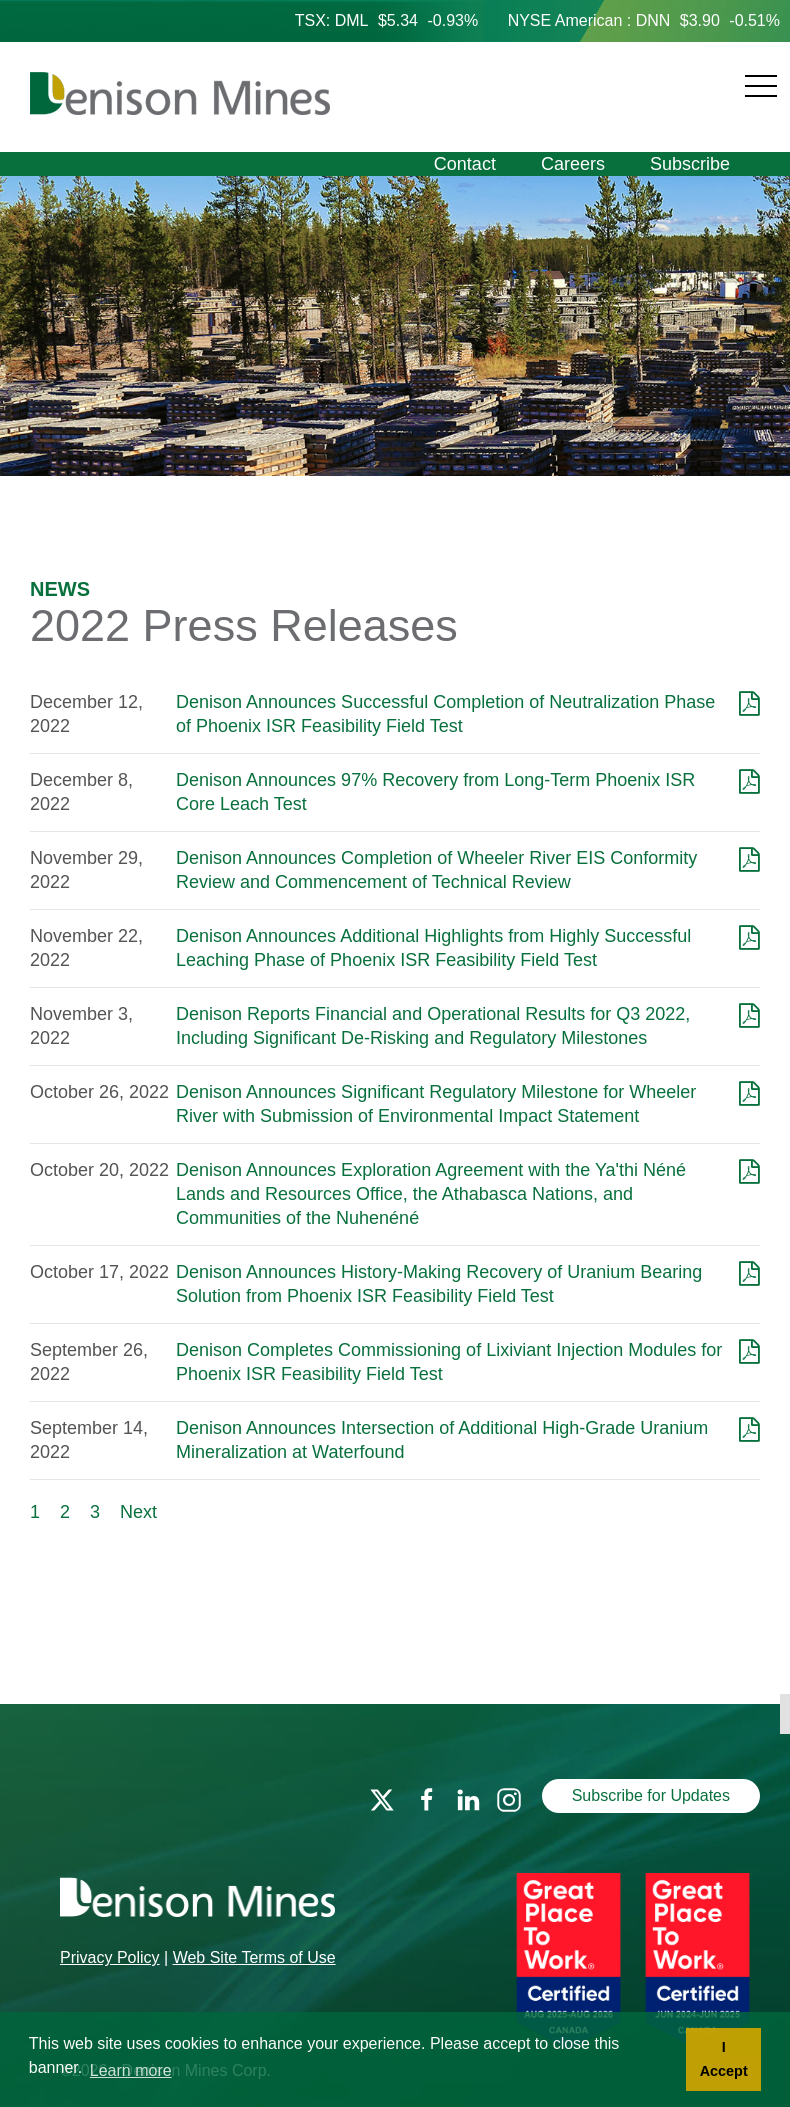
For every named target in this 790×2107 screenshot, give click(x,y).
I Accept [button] (724, 2059)
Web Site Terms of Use (254, 1957)
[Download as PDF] (749, 702)
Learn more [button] (131, 2070)
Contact (465, 164)
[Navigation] (555, 74)
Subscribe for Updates (651, 1795)
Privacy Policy (110, 1957)
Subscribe (690, 164)
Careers (573, 164)
